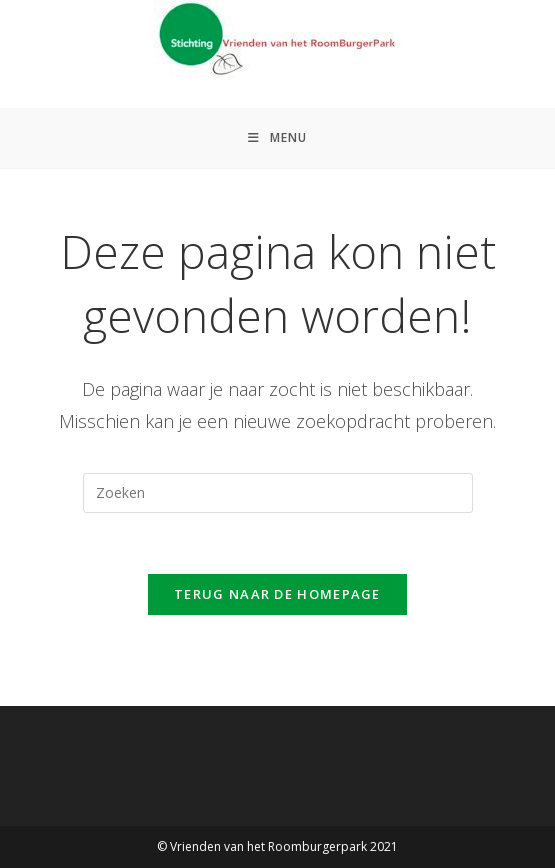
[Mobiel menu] (277, 138)
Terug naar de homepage (277, 594)
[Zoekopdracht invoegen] (278, 493)
